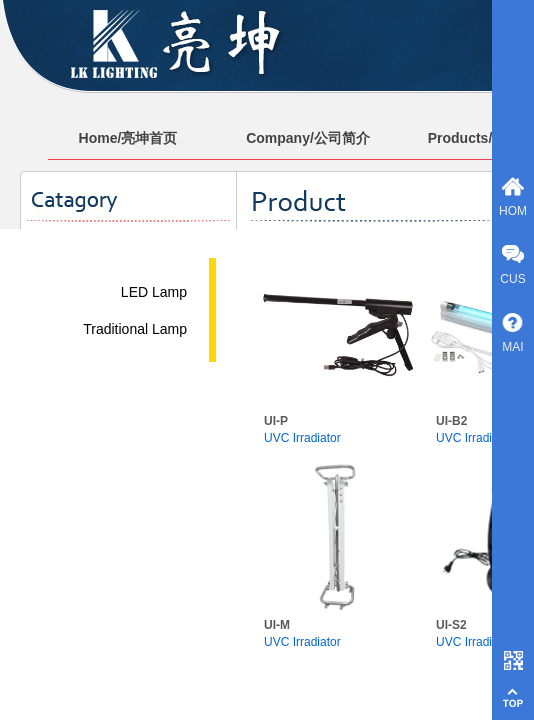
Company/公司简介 (308, 138)
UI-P (276, 421)
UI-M (277, 625)
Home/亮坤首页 (128, 138)
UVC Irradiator (302, 438)
